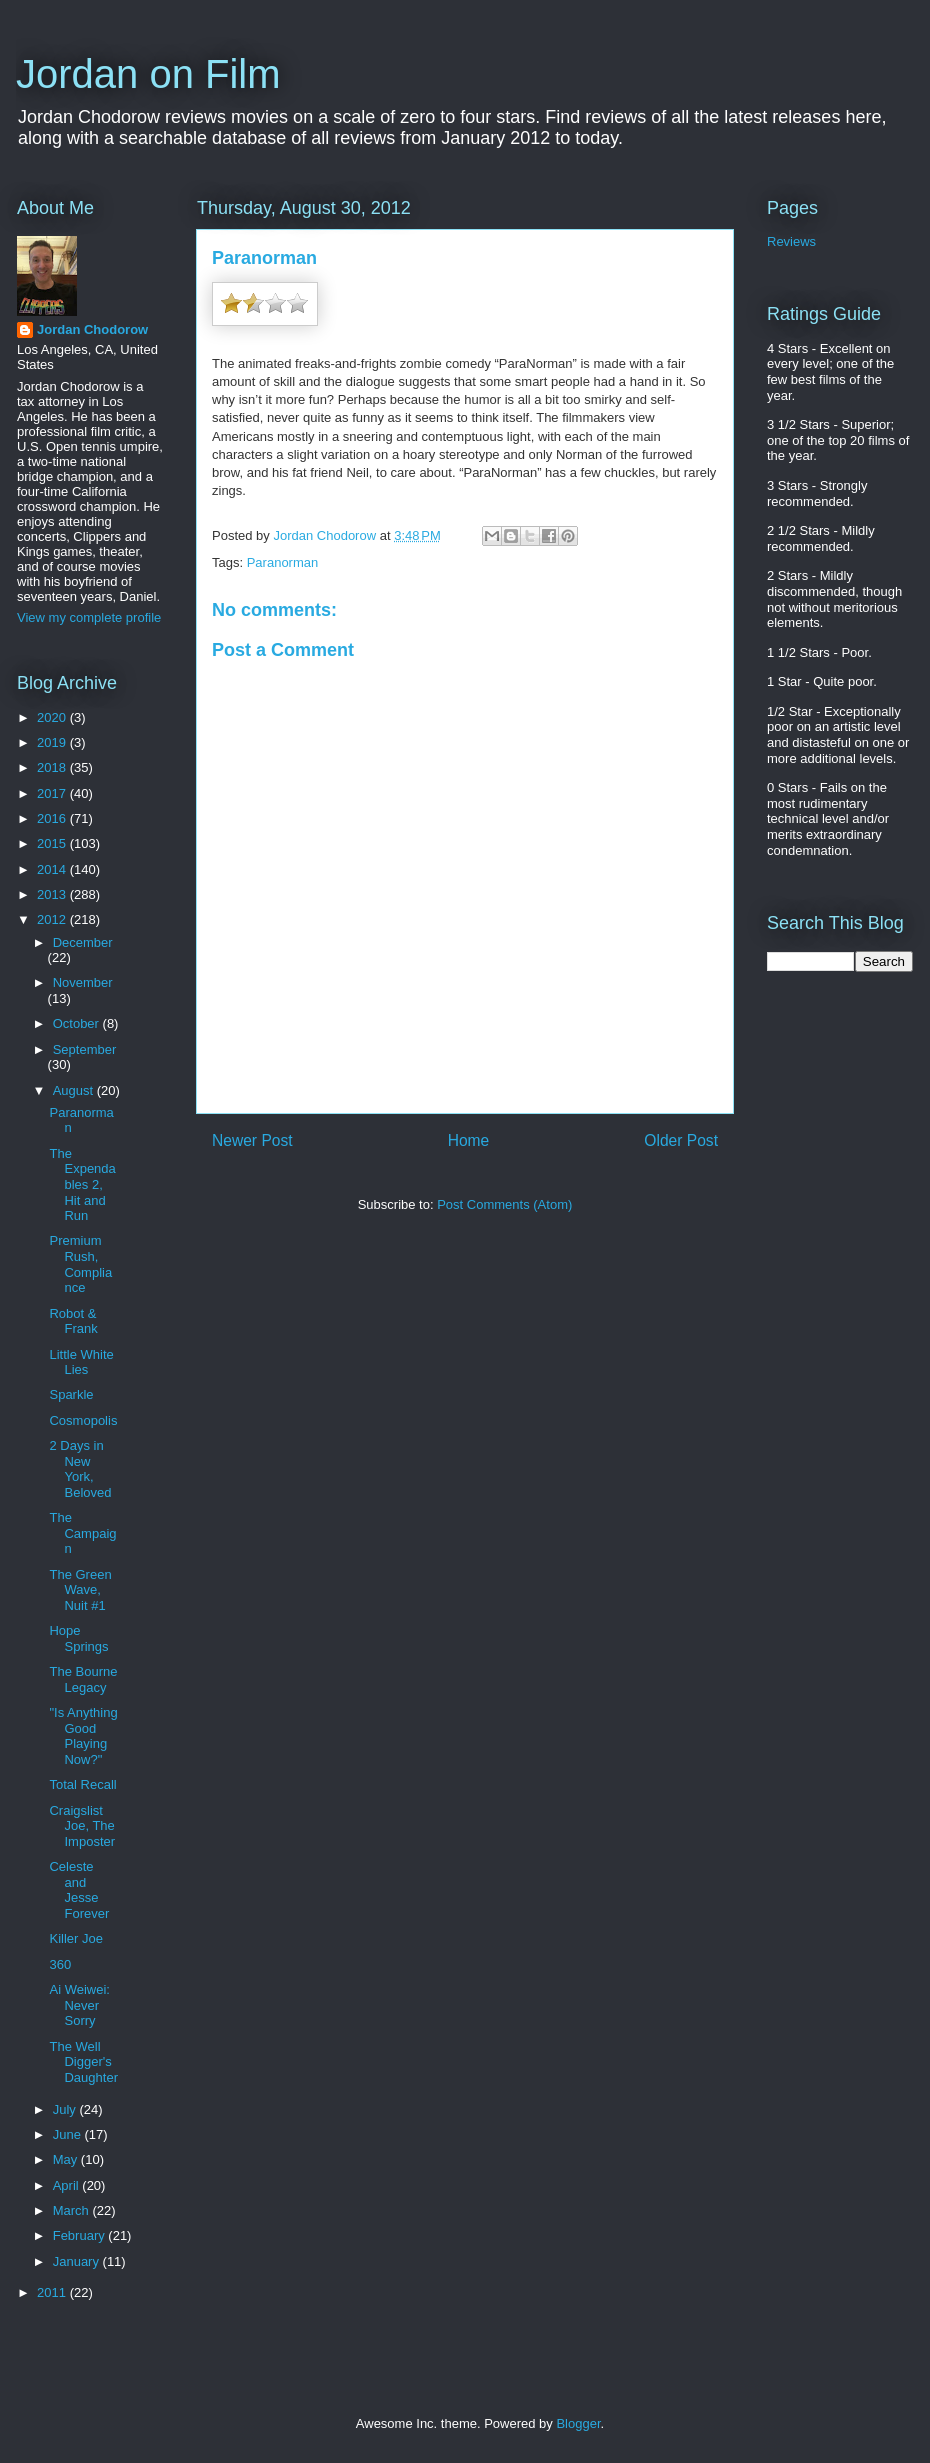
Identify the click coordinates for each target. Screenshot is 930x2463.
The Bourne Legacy (83, 1679)
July (66, 2109)
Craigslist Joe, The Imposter (82, 1826)
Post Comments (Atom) (504, 1204)
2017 (53, 793)
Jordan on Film (148, 74)
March (73, 2210)
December (83, 942)
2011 (53, 2292)
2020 (53, 717)
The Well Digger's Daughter (83, 2062)
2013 (53, 894)
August (75, 1090)
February (81, 2235)
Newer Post (252, 1140)
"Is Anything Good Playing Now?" (83, 1736)
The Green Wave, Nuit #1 (80, 1590)
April (68, 2185)
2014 (53, 869)
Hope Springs (78, 1638)
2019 (53, 742)
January (78, 2261)
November (83, 982)
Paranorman (283, 562)
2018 (53, 767)
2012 (53, 919)
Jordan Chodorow (92, 329)
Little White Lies (81, 1362)
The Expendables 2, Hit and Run (82, 1184)
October (78, 1023)
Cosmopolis (83, 1420)
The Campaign (82, 1533)
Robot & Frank (73, 1321)
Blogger (578, 2423)
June (69, 2134)
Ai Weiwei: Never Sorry (79, 2005)
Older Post (681, 1140)
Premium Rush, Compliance (80, 1264)
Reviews (791, 241)
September (85, 1049)
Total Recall (82, 1784)
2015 (53, 843)
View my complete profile (89, 617)
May (67, 2159)
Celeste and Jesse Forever (79, 1890)
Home (469, 1140)
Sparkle (71, 1394)
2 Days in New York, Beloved (80, 1469)
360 (60, 1964)
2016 (53, 818)
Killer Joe (75, 1938)
